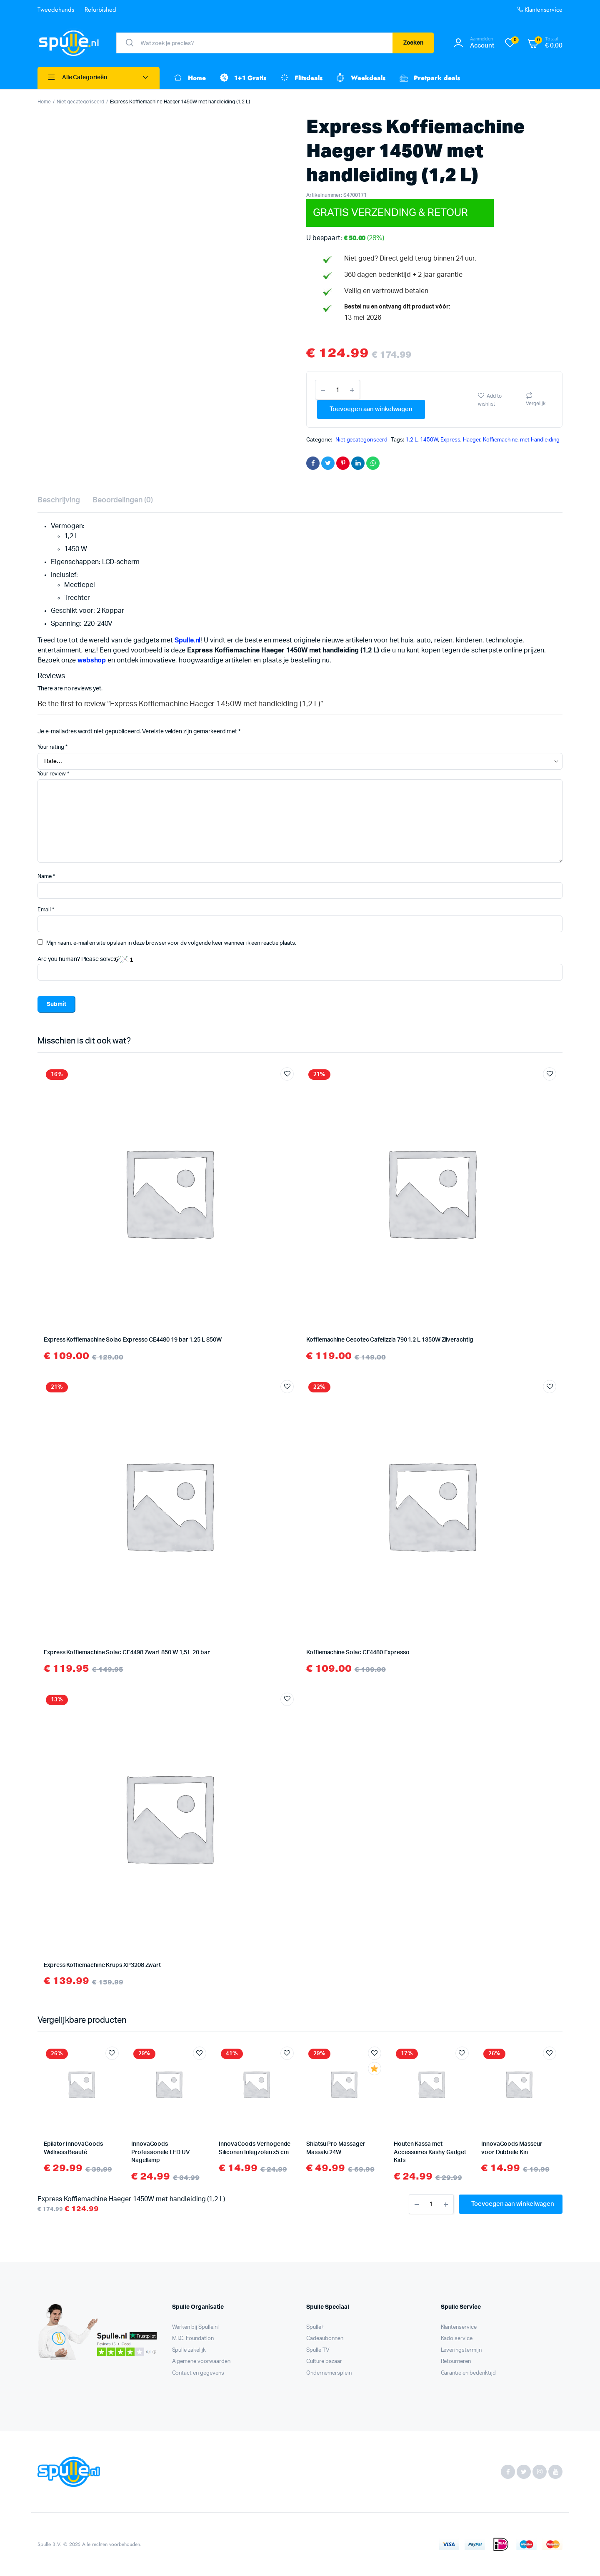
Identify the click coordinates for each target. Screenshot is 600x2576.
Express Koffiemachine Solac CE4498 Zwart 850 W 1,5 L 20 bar (127, 1652)
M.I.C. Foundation (193, 2338)
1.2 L (411, 440)
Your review (53, 774)
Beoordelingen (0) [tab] (122, 500)
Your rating (53, 747)
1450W (429, 440)
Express (450, 440)
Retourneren (456, 2361)
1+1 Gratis (242, 78)
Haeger (471, 440)
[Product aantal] (337, 389)
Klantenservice (539, 10)
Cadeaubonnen (324, 2338)
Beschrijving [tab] (59, 500)
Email (46, 910)
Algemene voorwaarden (201, 2361)
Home (189, 78)
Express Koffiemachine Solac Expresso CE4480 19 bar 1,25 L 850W (133, 1340)
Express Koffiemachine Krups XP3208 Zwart (102, 1965)
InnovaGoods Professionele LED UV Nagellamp (160, 2152)
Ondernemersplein (329, 2373)
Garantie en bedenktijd (468, 2373)
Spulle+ (315, 2327)
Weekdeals (360, 78)
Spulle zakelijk (189, 2350)
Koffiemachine (500, 440)
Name (46, 876)
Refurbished (101, 9)
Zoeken (413, 43)
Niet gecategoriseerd (80, 101)
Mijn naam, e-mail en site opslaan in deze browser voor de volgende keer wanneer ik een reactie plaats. (171, 943)
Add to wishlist (490, 400)
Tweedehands (56, 9)
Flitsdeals (301, 78)
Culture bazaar (324, 2361)
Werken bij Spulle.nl (195, 2327)
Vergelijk (535, 403)
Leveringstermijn (461, 2350)
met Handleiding (540, 440)
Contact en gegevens (198, 2373)
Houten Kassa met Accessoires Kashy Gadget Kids (430, 2152)
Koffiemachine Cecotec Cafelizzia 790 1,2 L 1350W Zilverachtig (389, 1340)
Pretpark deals (429, 78)
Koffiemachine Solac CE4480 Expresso (358, 1652)
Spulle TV (318, 2350)
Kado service (457, 2338)
